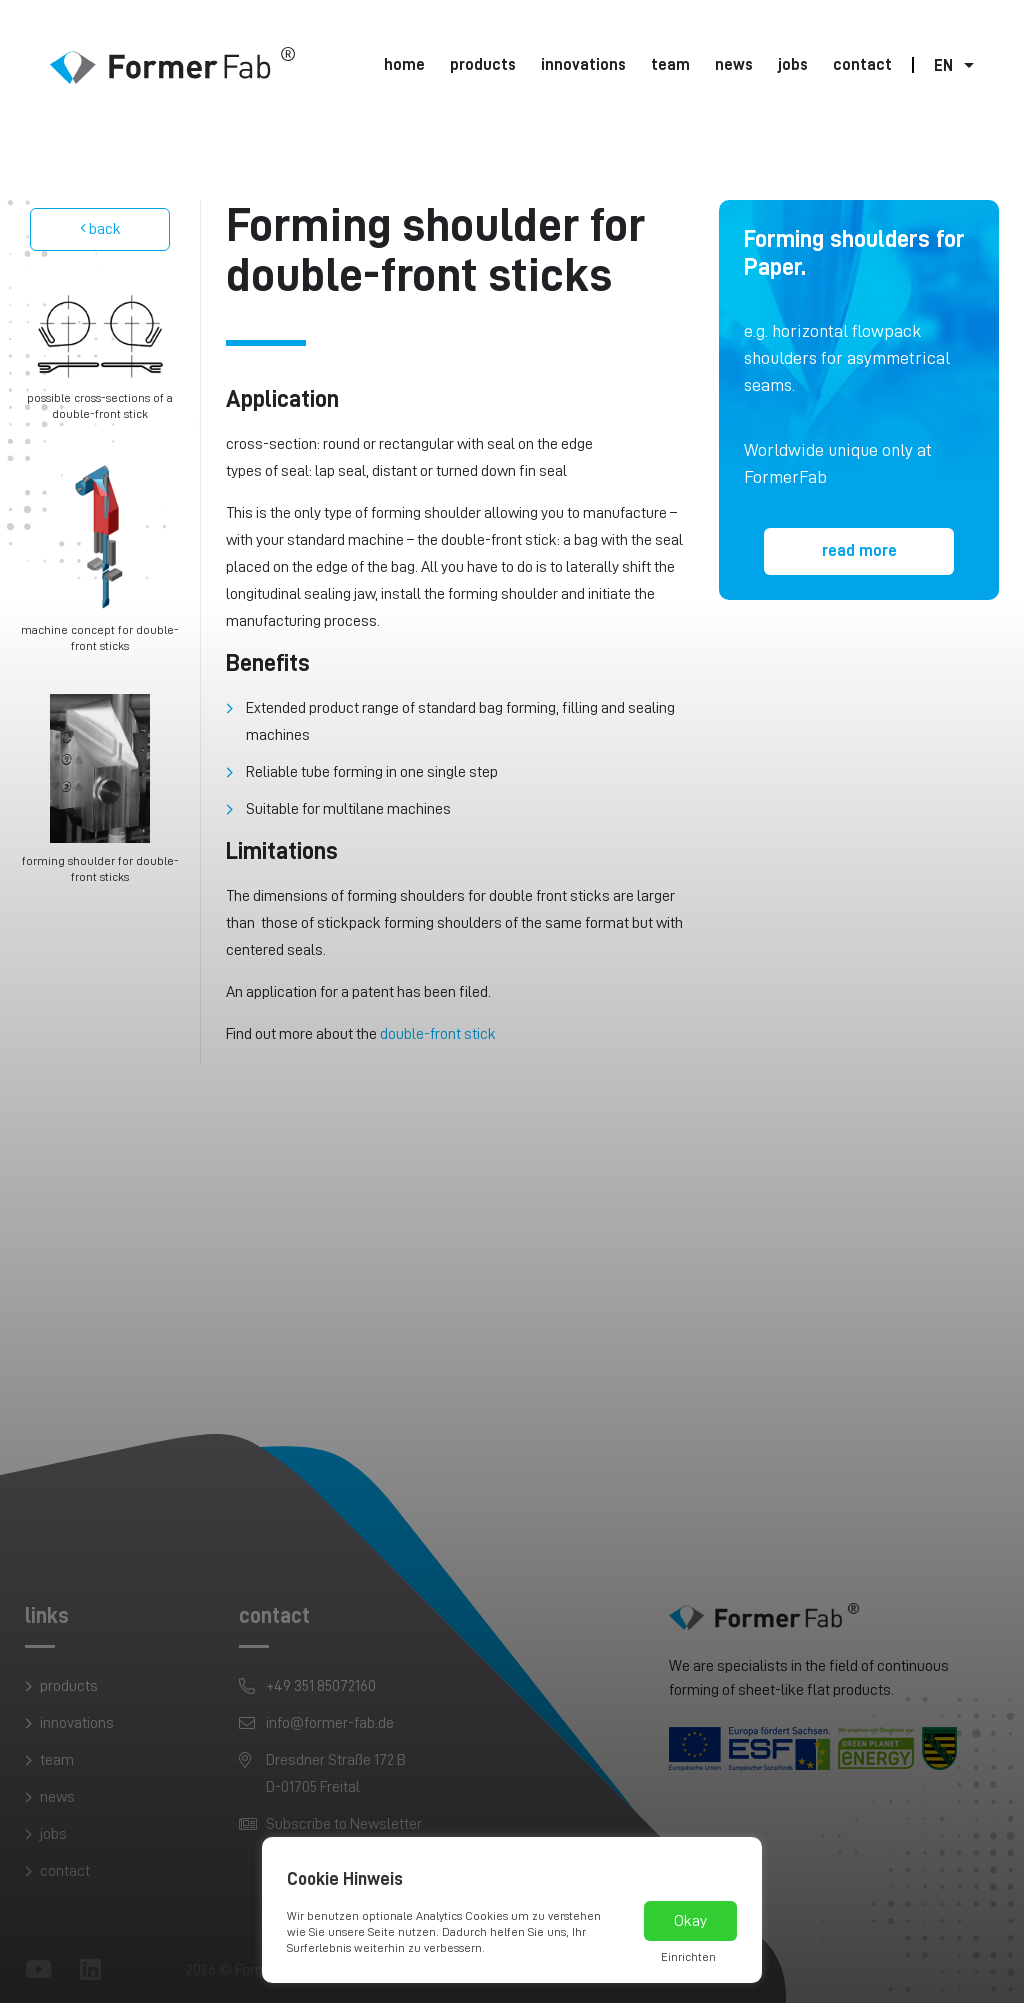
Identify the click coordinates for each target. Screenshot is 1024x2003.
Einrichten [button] (688, 1957)
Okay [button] (690, 1921)
